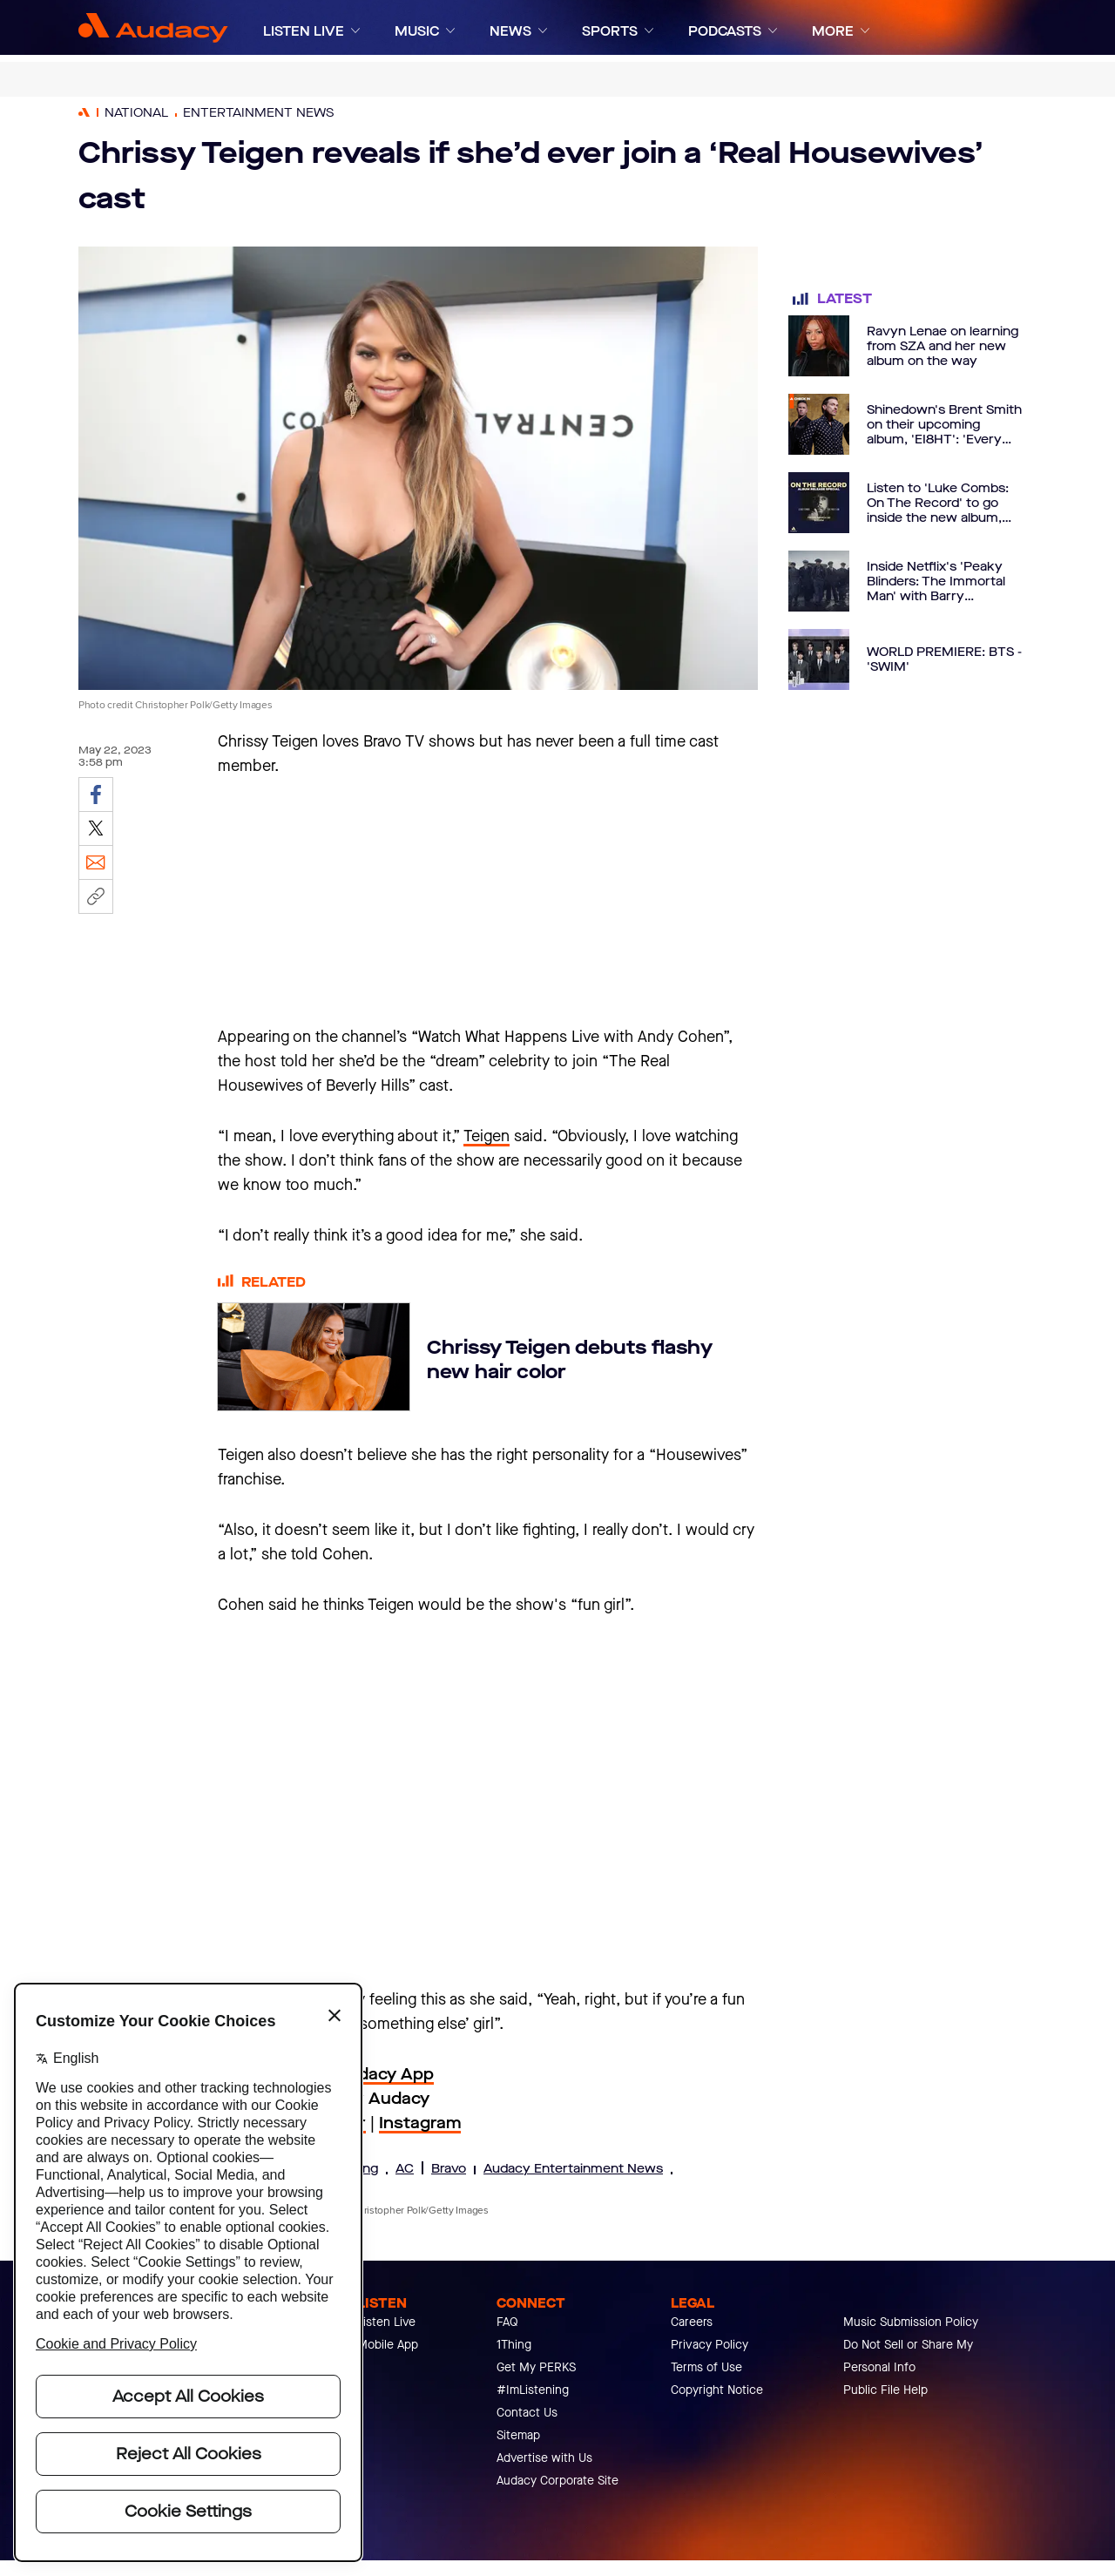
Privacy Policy (709, 2344)
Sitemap (518, 2435)
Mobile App (387, 2344)
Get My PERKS (536, 2367)
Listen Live (386, 2322)
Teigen (486, 1136)
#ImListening (533, 2390)
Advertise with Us (544, 2458)
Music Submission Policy (910, 2322)
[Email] (95, 862)
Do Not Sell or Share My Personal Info (908, 2356)
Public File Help (885, 2390)
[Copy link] (95, 896)
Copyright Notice (717, 2390)
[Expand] (355, 31)
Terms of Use (706, 2367)
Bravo (448, 2168)
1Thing (514, 2344)
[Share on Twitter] (95, 828)
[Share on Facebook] (95, 794)
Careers (692, 2322)
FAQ (507, 2322)
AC (404, 2168)
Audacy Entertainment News (573, 2168)
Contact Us (527, 2412)
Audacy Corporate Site (557, 2480)
